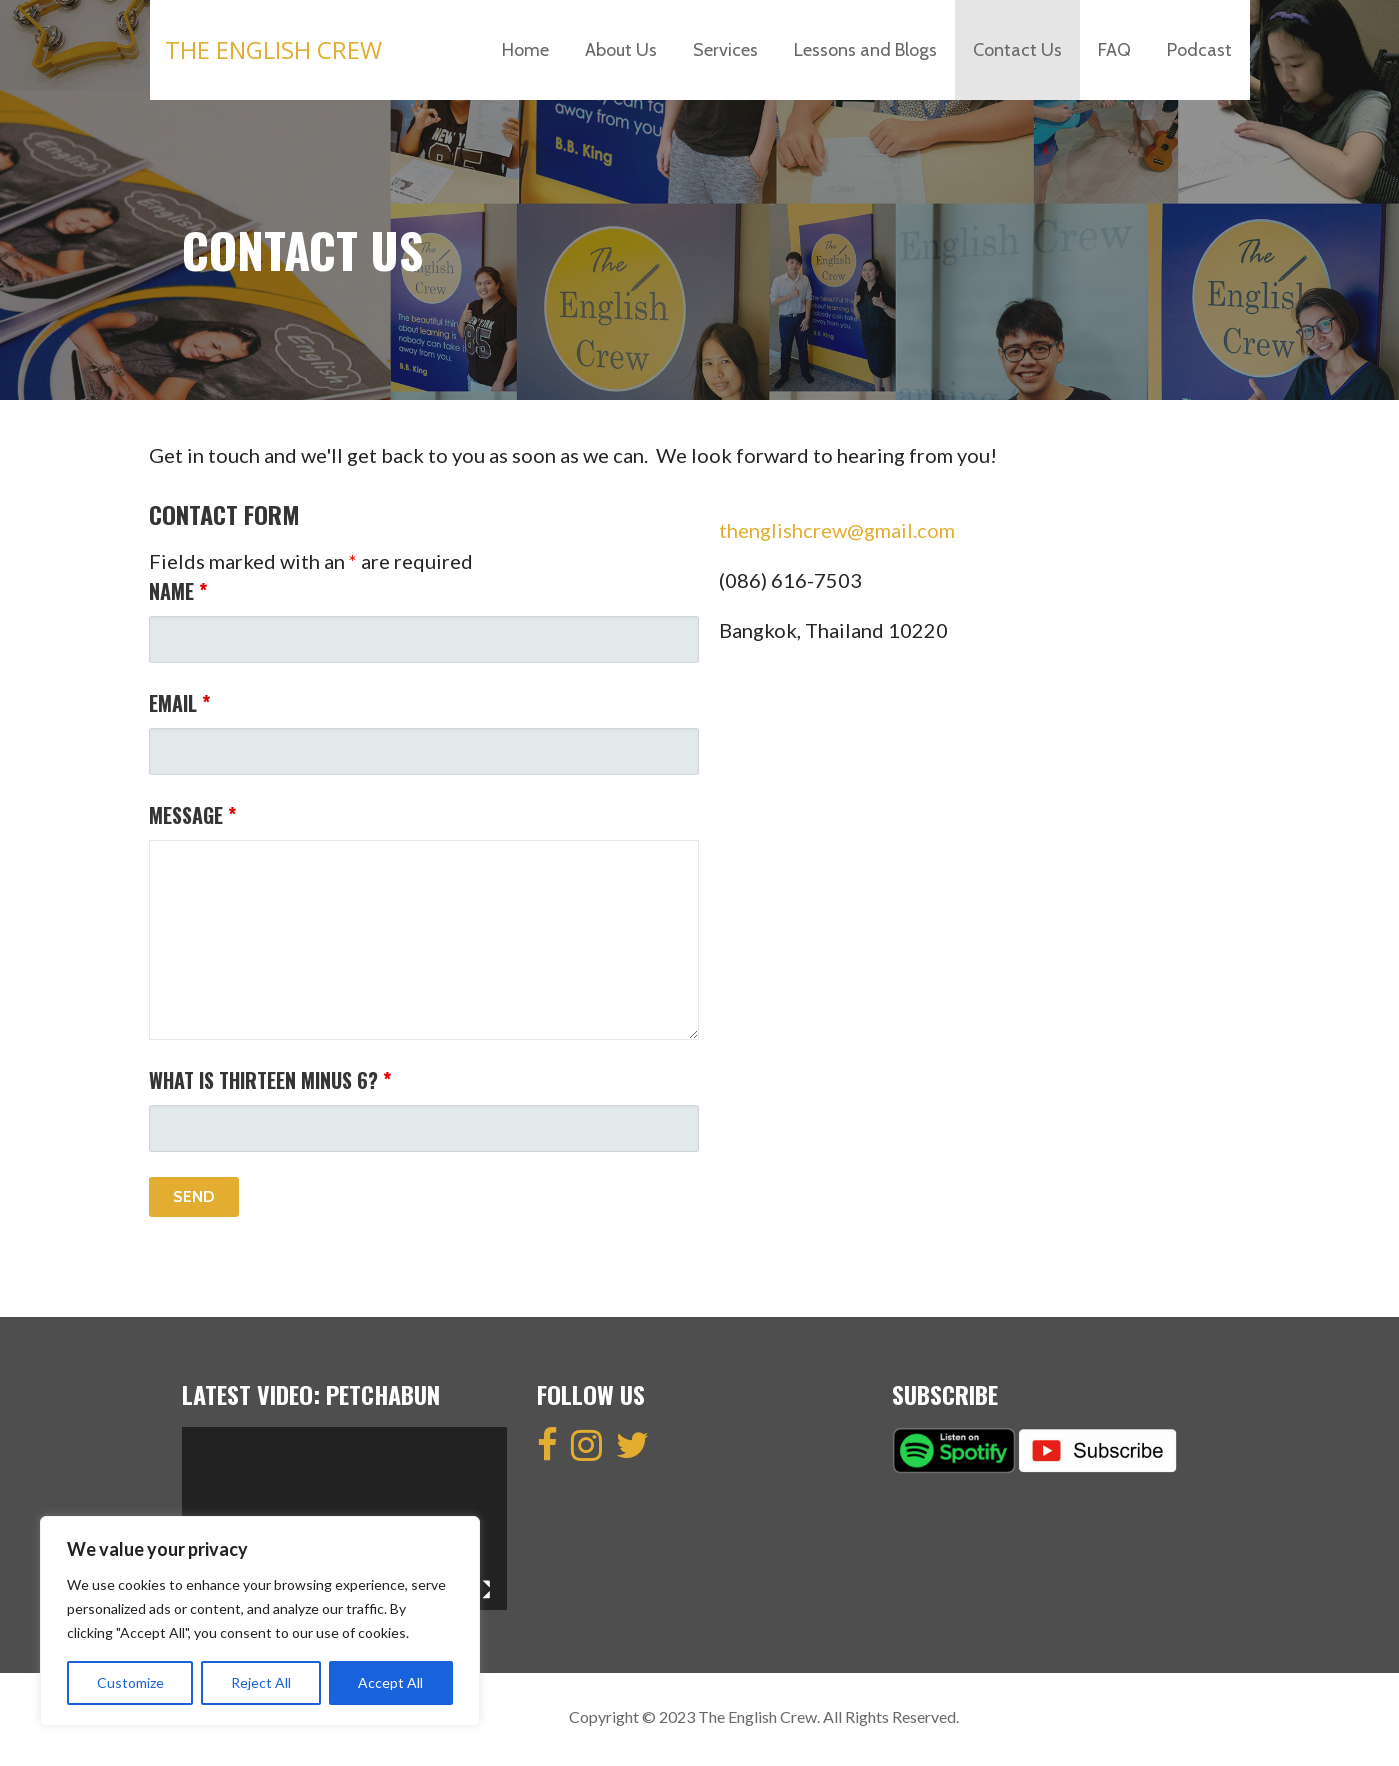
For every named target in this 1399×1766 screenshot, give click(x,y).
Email (179, 703)
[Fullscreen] (481, 1590)
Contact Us (1017, 50)
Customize (130, 1682)
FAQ (1114, 50)
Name (178, 591)
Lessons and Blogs (865, 50)
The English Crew (273, 49)
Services (725, 50)
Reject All (261, 1682)
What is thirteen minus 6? (270, 1080)
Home (525, 50)
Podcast (1199, 50)
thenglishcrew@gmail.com (837, 530)
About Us (621, 50)
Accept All (390, 1682)
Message (192, 815)
